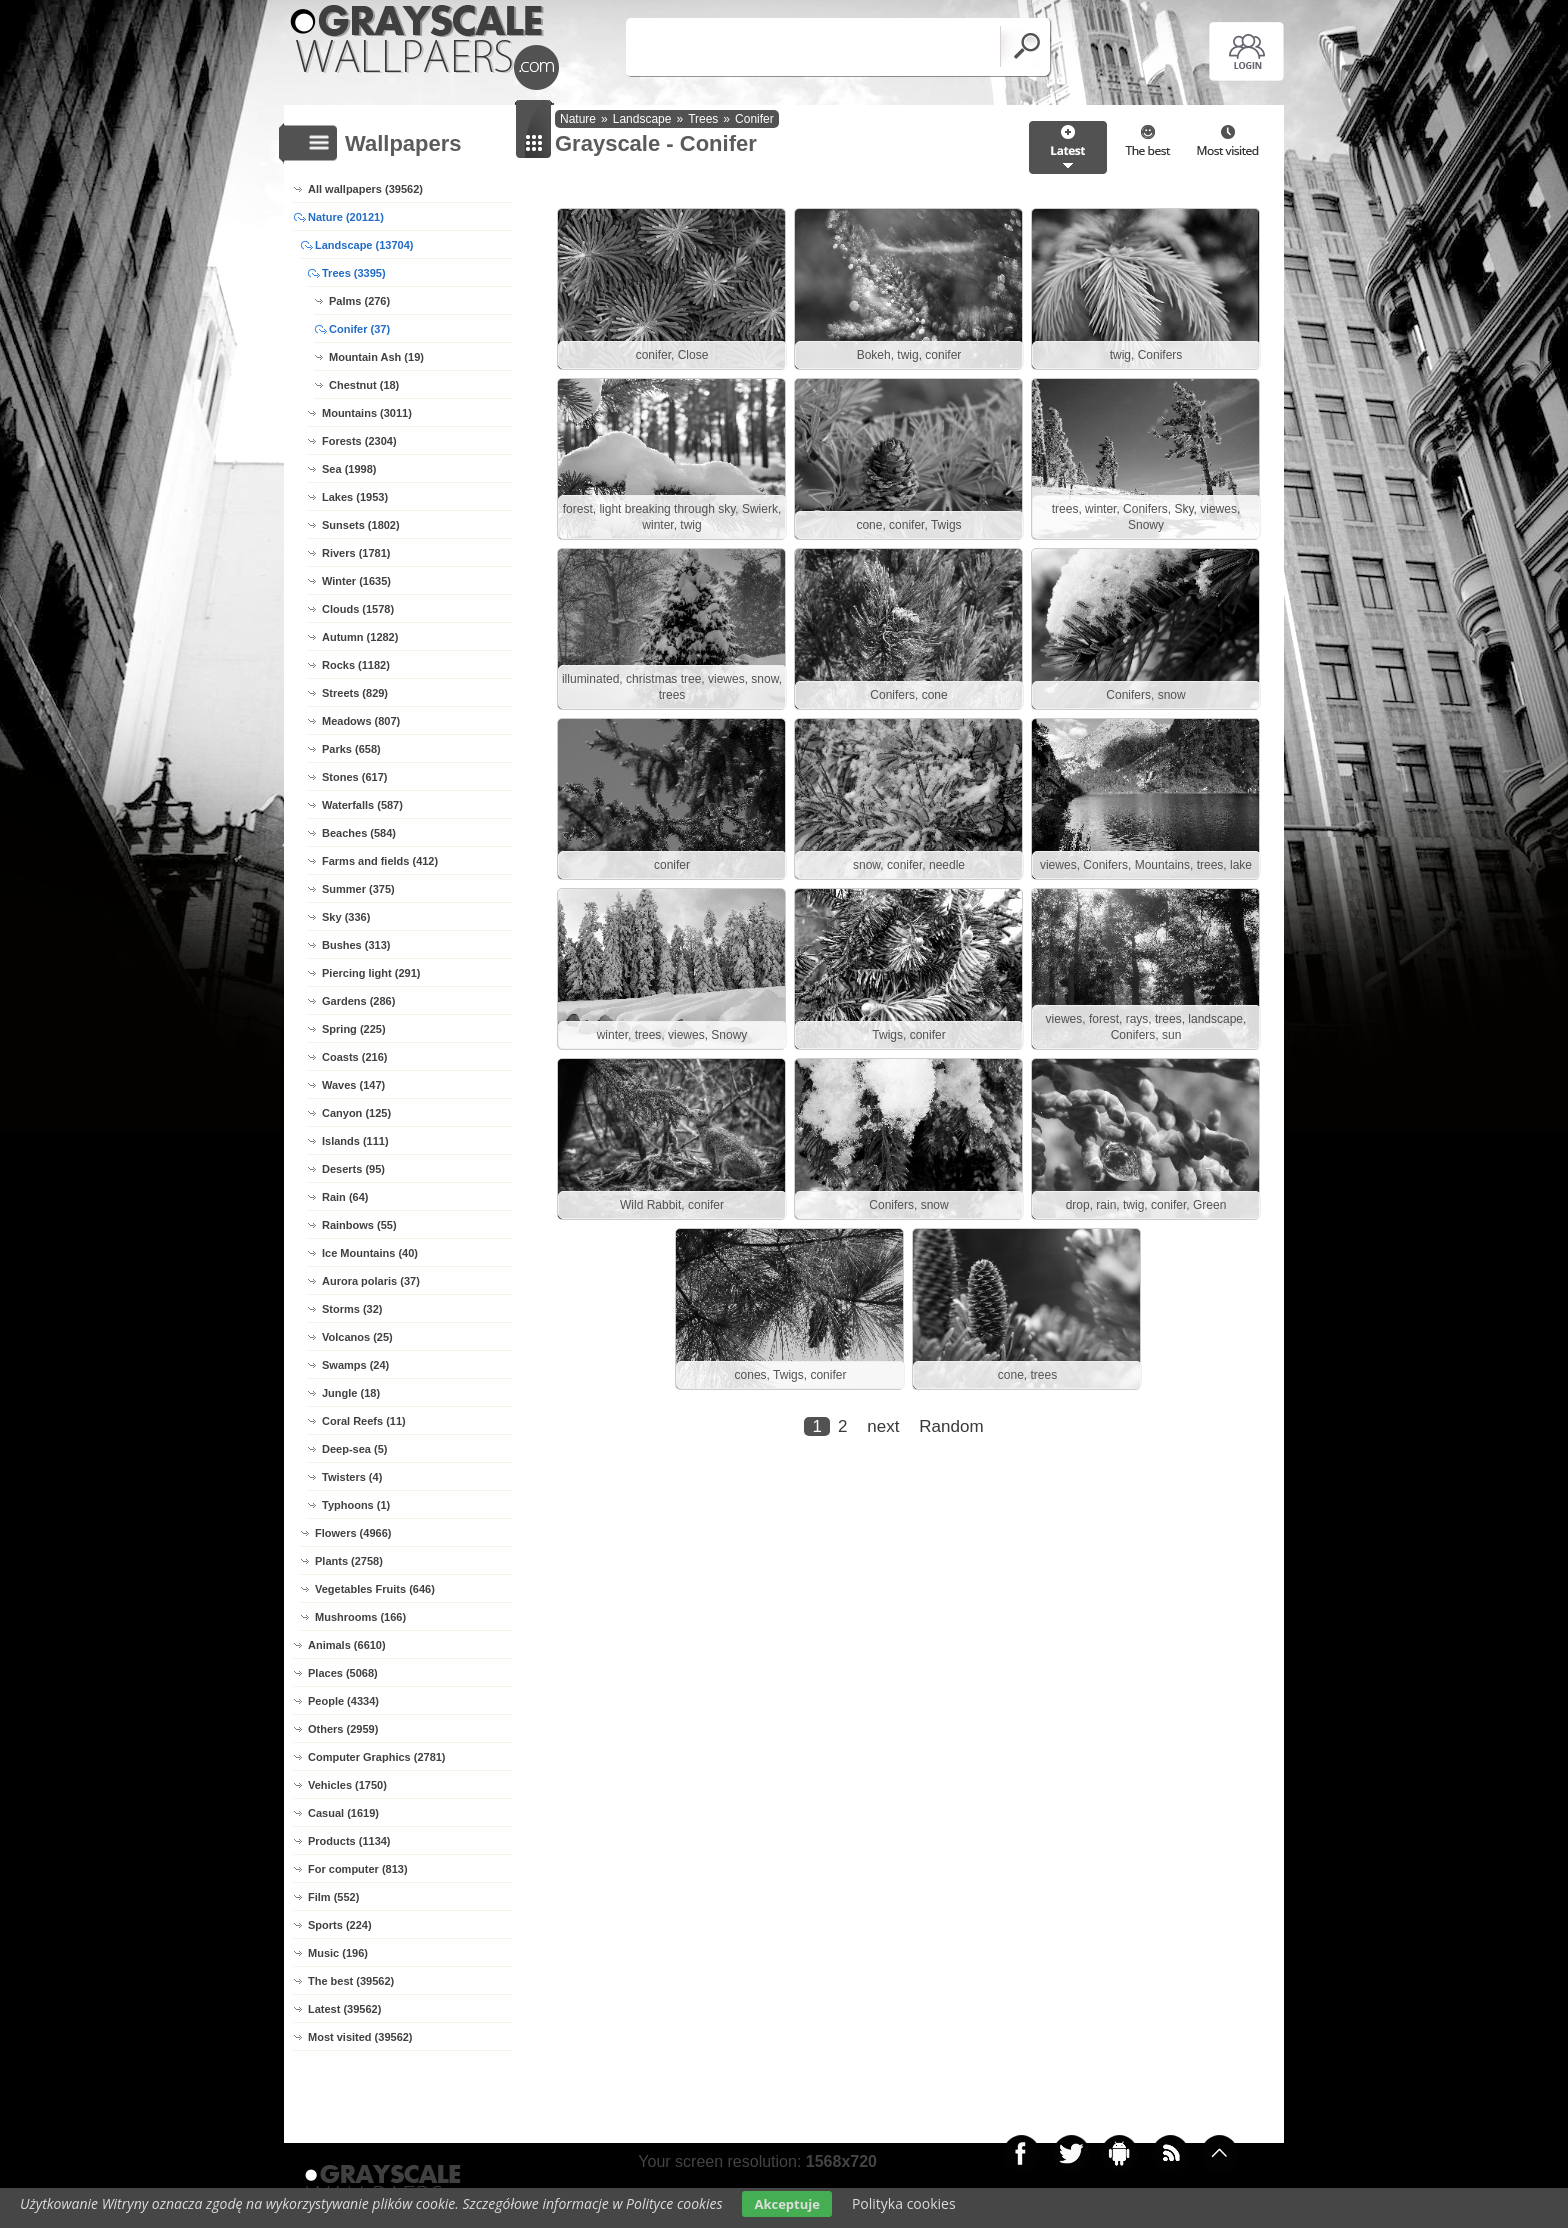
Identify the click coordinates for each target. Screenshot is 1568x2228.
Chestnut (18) (364, 385)
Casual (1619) (343, 1813)
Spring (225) (354, 1029)
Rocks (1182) (356, 665)
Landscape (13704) (364, 245)
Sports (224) (340, 1925)
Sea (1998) (349, 469)
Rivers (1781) (356, 553)
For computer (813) (358, 1869)
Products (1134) (349, 1841)
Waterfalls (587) (362, 805)
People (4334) (343, 1701)
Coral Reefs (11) (364, 1421)
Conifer (754, 119)
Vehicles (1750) (347, 1785)
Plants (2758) (349, 1561)
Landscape (642, 119)
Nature (578, 119)
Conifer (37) (359, 329)
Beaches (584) (359, 833)
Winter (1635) (356, 581)
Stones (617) (354, 777)
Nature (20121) (346, 217)
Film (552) (333, 1897)
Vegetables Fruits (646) (375, 1589)
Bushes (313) (356, 945)
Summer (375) (358, 889)
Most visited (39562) (360, 2037)
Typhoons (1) (356, 1505)
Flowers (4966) (353, 1533)
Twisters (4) (352, 1477)
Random (951, 1426)
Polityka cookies (904, 2203)
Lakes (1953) (355, 497)
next (883, 1426)
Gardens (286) (358, 1001)
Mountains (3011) (367, 413)
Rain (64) (345, 1197)
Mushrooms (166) (360, 1617)
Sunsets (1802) (361, 525)
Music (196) (338, 1953)
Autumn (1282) (360, 637)
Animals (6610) (347, 1645)
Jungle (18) (351, 1393)
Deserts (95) (353, 1169)
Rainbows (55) (359, 1225)
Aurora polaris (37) (371, 1281)
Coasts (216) (354, 1057)
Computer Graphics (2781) (377, 1757)
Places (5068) (343, 1673)
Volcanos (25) (357, 1337)
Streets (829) (355, 693)
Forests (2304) (359, 441)
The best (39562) (351, 1981)
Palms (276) (359, 301)
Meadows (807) (361, 721)
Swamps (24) (355, 1365)
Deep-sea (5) (354, 1449)
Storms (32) (352, 1309)
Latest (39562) (344, 2009)
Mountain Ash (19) (376, 357)
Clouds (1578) (358, 609)
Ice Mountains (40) (370, 1253)
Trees (703, 119)
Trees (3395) (354, 273)
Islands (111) (355, 1141)
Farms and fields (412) (380, 861)
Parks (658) (351, 749)
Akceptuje (786, 2204)
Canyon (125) (356, 1113)
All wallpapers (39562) (365, 189)
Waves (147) (353, 1085)
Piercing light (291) (371, 973)
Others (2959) (343, 1729)
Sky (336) (346, 917)
